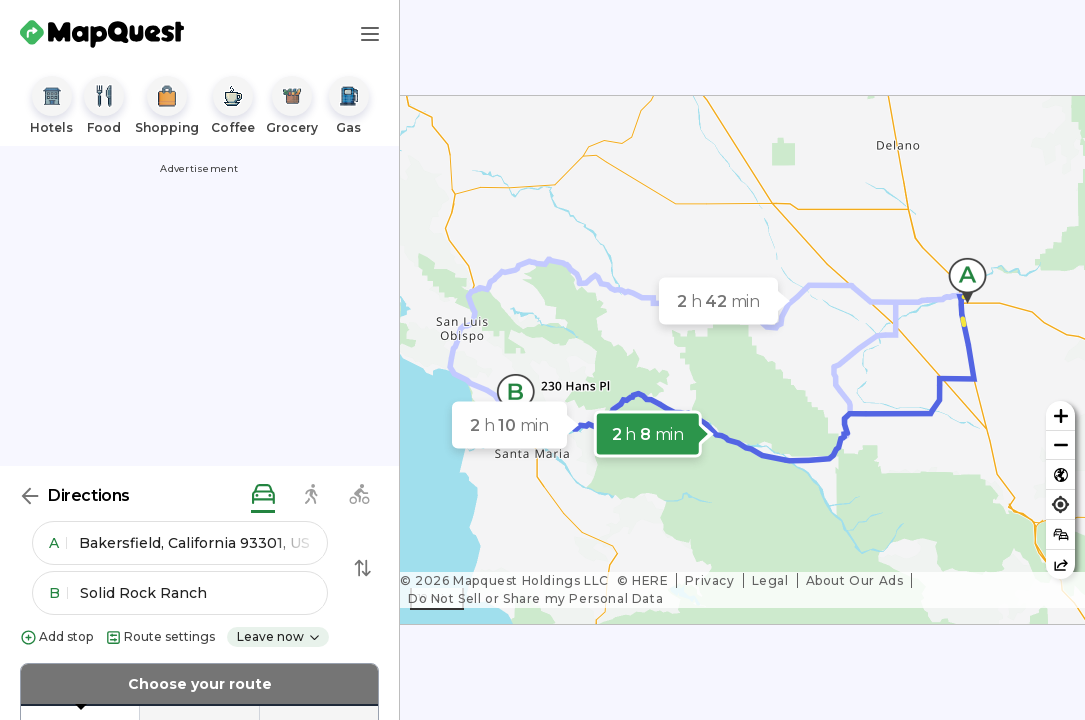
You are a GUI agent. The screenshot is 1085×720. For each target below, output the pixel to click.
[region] (742, 360)
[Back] (30, 496)
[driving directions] (263, 495)
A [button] (58, 543)
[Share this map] (1060, 564)
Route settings (160, 637)
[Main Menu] (370, 34)
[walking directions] (311, 495)
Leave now (279, 636)
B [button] (58, 593)
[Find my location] (1060, 504)
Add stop (56, 637)
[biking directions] (359, 495)
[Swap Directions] (363, 568)
